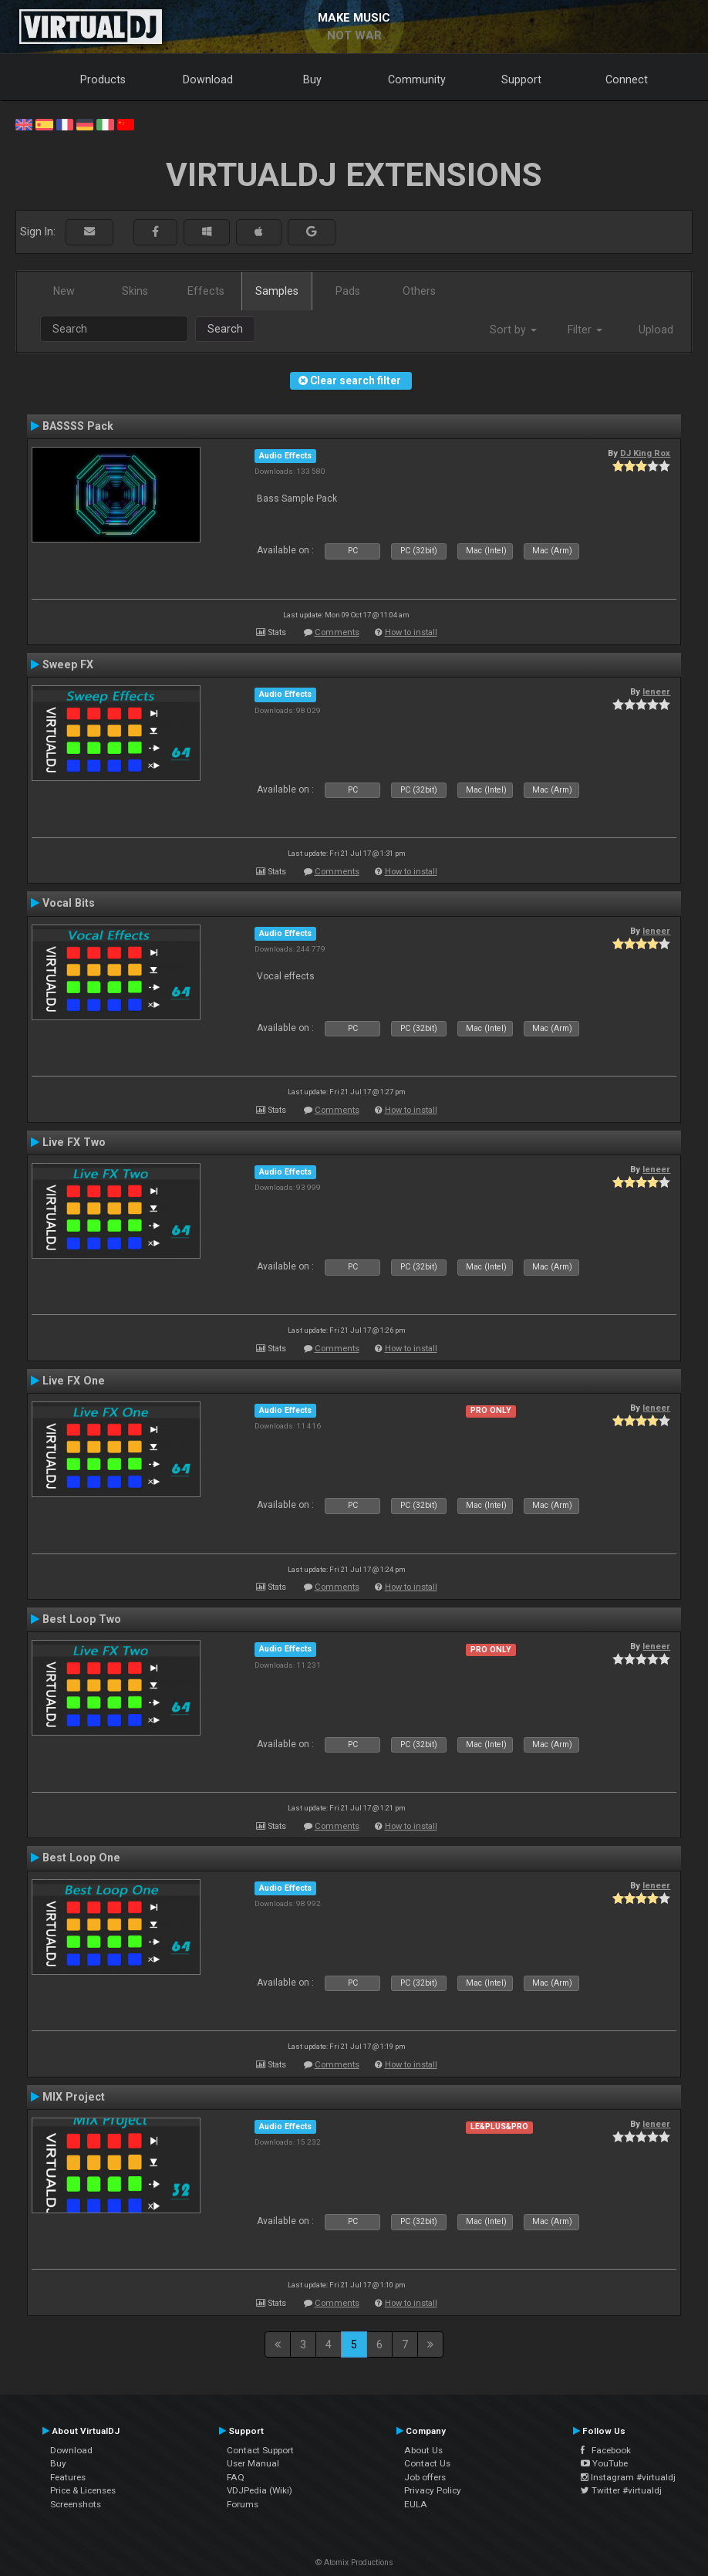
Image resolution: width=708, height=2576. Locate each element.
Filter (585, 329)
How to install (411, 632)
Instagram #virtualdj (628, 2477)
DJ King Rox (645, 453)
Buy (312, 79)
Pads (347, 291)
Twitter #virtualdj (621, 2490)
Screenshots (75, 2504)
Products (103, 79)
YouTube (604, 2463)
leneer (656, 691)
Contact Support (260, 2450)
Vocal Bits (68, 903)
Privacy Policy (432, 2490)
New (64, 291)
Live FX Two (74, 1142)
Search (225, 329)
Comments (337, 632)
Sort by (513, 329)
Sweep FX (67, 664)
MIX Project (73, 2097)
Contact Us (427, 2463)
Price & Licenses (83, 2490)
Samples (276, 291)
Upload (656, 329)
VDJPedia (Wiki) (259, 2490)
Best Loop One (81, 1857)
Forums (242, 2504)
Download (208, 79)
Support (521, 79)
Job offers (425, 2477)
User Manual (253, 2463)
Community (417, 79)
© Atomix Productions (354, 2562)
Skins (135, 291)
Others (419, 291)
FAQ (235, 2477)
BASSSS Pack (77, 426)
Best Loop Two (81, 1619)
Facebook (606, 2450)
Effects (205, 291)
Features (68, 2477)
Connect (626, 79)
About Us (423, 2450)
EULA (415, 2504)
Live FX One (73, 1380)
